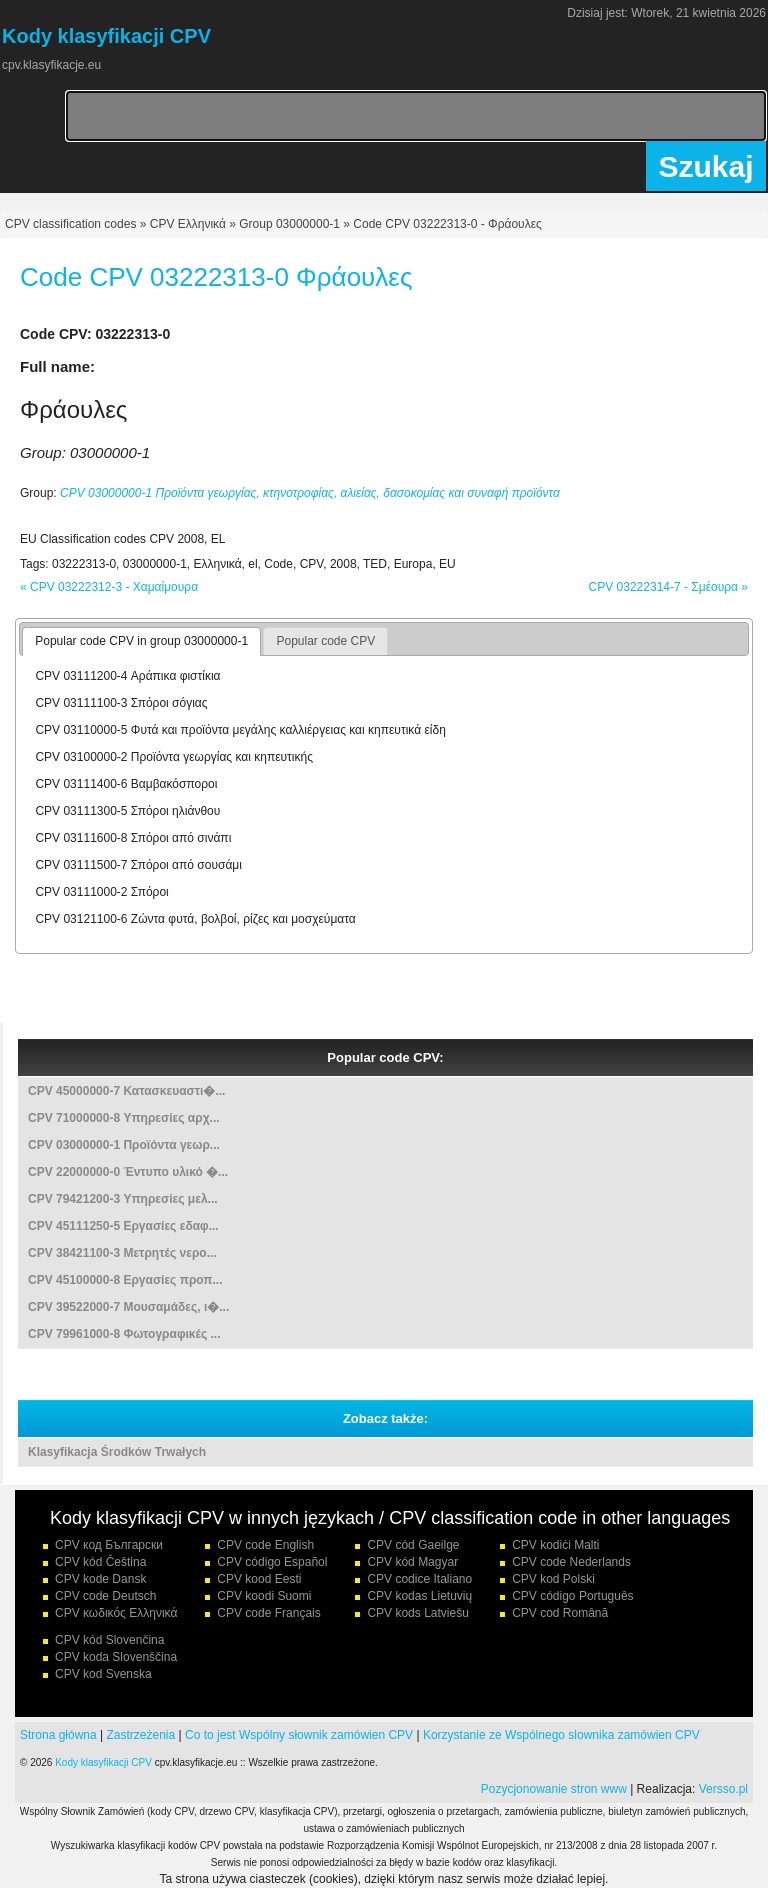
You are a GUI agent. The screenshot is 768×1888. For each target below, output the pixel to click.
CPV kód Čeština (100, 1562)
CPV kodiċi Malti (555, 1545)
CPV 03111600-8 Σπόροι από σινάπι (133, 838)
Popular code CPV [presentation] (325, 641)
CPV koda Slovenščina (116, 1657)
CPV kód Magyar (412, 1562)
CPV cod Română (560, 1613)
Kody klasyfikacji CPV (103, 1762)
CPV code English (265, 1545)
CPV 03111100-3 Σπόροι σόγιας (121, 703)
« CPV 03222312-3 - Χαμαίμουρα (109, 587)
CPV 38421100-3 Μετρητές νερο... (122, 1253)
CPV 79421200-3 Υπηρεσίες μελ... (123, 1199)
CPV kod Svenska (103, 1674)
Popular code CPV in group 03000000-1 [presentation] (141, 641)
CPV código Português (572, 1596)
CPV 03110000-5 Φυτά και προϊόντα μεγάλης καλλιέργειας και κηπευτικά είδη (240, 730)
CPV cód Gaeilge (413, 1545)
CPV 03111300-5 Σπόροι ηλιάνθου (127, 811)
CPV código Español (272, 1562)
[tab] (141, 642)
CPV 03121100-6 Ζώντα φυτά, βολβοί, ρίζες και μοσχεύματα (195, 919)
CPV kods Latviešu (417, 1613)
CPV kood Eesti (259, 1579)
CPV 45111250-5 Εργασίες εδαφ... (123, 1226)
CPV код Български (109, 1545)
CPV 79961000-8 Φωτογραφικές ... (124, 1334)
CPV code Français (268, 1613)
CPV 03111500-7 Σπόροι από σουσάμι (138, 865)
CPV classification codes (70, 224)
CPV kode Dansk (100, 1579)
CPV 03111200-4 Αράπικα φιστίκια (127, 676)
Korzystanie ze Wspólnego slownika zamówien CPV (561, 1735)
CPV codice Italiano (419, 1579)
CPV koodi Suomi (264, 1596)
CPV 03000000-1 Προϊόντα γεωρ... (124, 1145)
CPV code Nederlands (571, 1562)
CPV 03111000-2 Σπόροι (101, 892)
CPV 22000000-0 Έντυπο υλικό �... (128, 1172)
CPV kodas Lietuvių (419, 1596)
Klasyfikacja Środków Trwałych (117, 1452)
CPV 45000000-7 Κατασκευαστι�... (126, 1091)
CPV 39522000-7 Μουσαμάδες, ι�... (128, 1307)
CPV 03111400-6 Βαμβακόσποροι (126, 784)
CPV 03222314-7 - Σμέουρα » (668, 587)
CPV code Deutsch (105, 1596)
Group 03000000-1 (289, 224)
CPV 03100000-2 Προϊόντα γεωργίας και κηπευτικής (174, 757)
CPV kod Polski (553, 1579)
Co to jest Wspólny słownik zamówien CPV (299, 1735)
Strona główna (58, 1735)
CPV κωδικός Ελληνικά (116, 1613)
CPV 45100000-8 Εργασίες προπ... (125, 1280)
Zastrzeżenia (141, 1735)
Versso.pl (723, 1789)
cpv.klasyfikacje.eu (51, 65)
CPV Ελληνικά (188, 224)
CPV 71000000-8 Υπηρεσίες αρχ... (124, 1118)
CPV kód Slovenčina (109, 1640)
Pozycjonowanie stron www (554, 1789)
